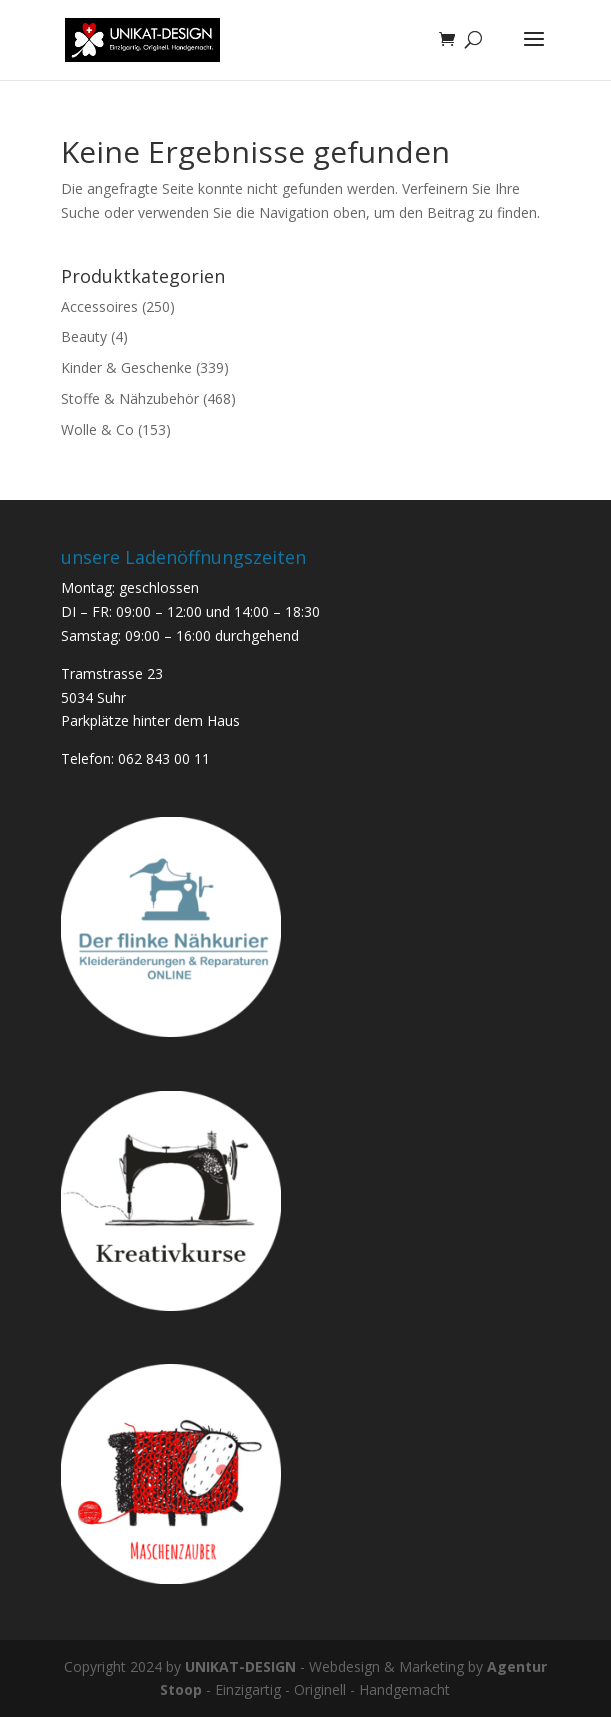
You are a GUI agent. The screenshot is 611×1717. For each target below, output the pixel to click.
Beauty (84, 336)
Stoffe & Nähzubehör (130, 398)
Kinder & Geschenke (126, 367)
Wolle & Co (97, 429)
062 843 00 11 (164, 758)
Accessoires (99, 306)
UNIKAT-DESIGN (240, 1666)
